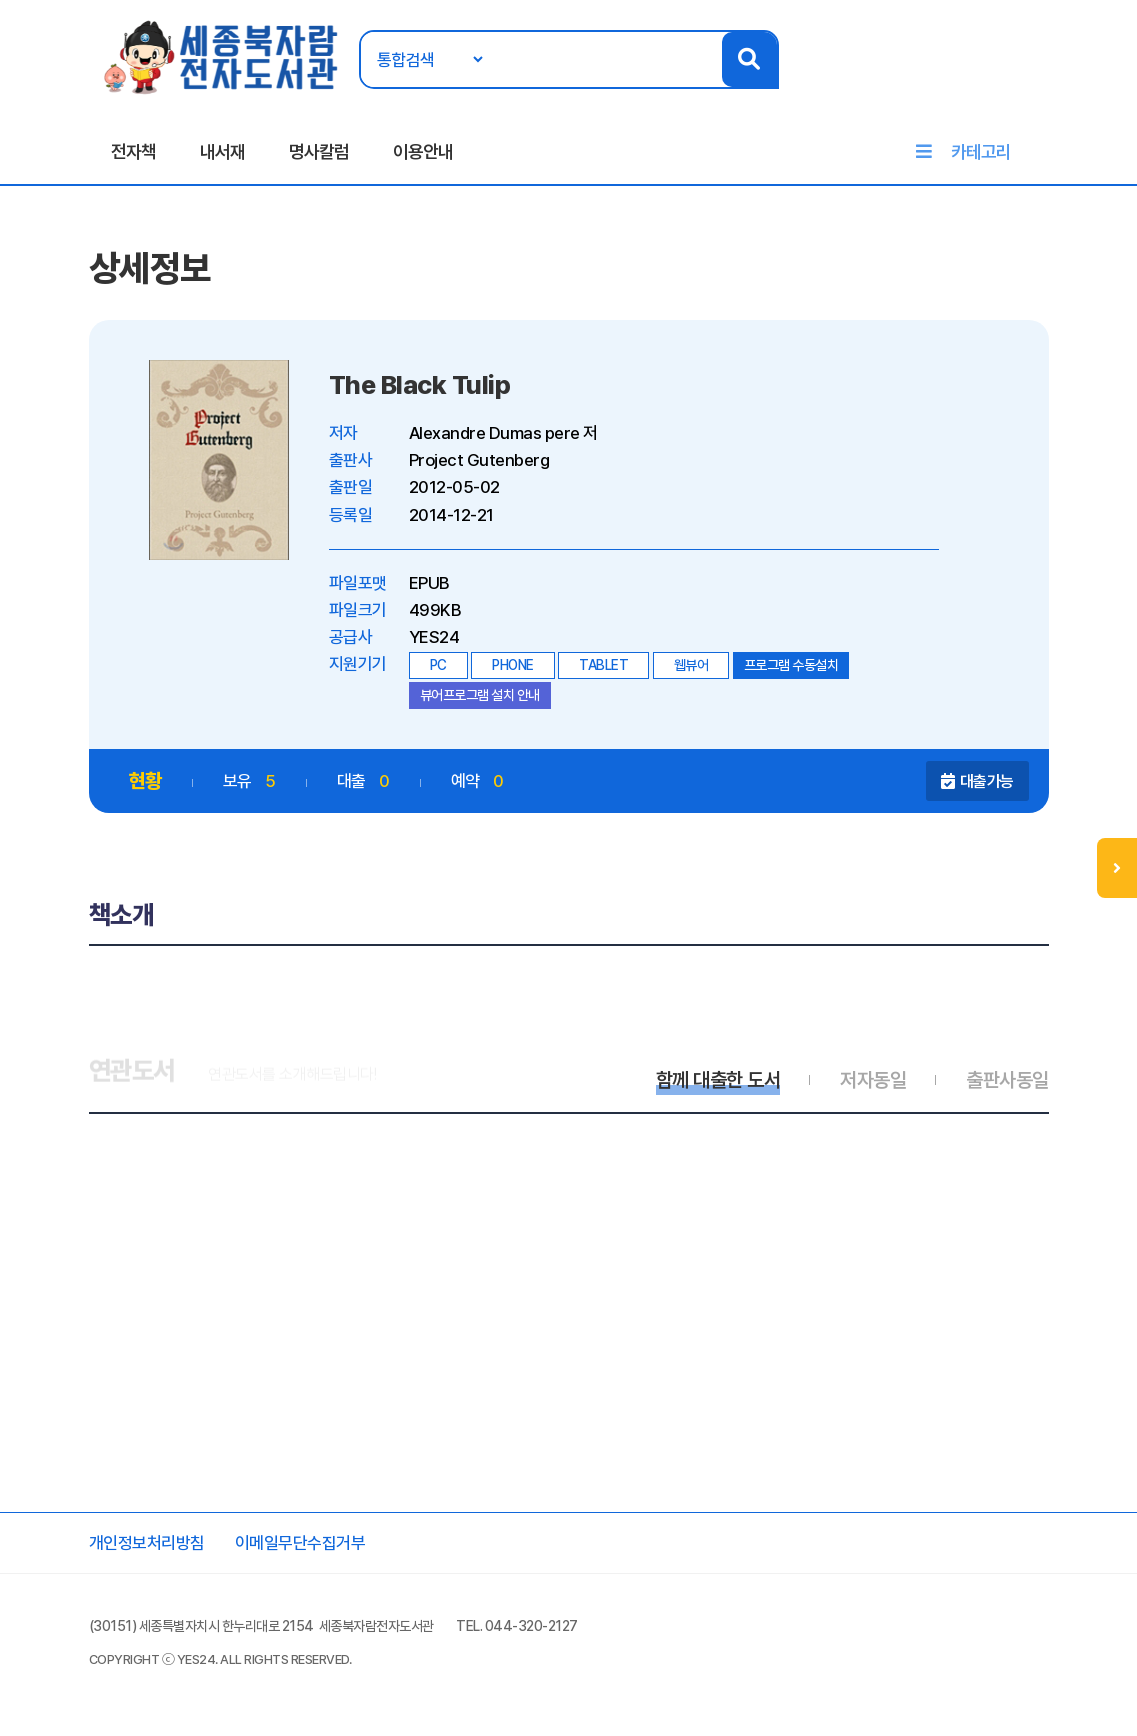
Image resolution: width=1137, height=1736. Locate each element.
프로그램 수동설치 (791, 665)
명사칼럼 (319, 151)
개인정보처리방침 (147, 1543)
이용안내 (423, 151)
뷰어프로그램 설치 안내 (480, 695)
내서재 (222, 151)
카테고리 (981, 151)
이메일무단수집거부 (300, 1543)
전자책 (133, 151)
